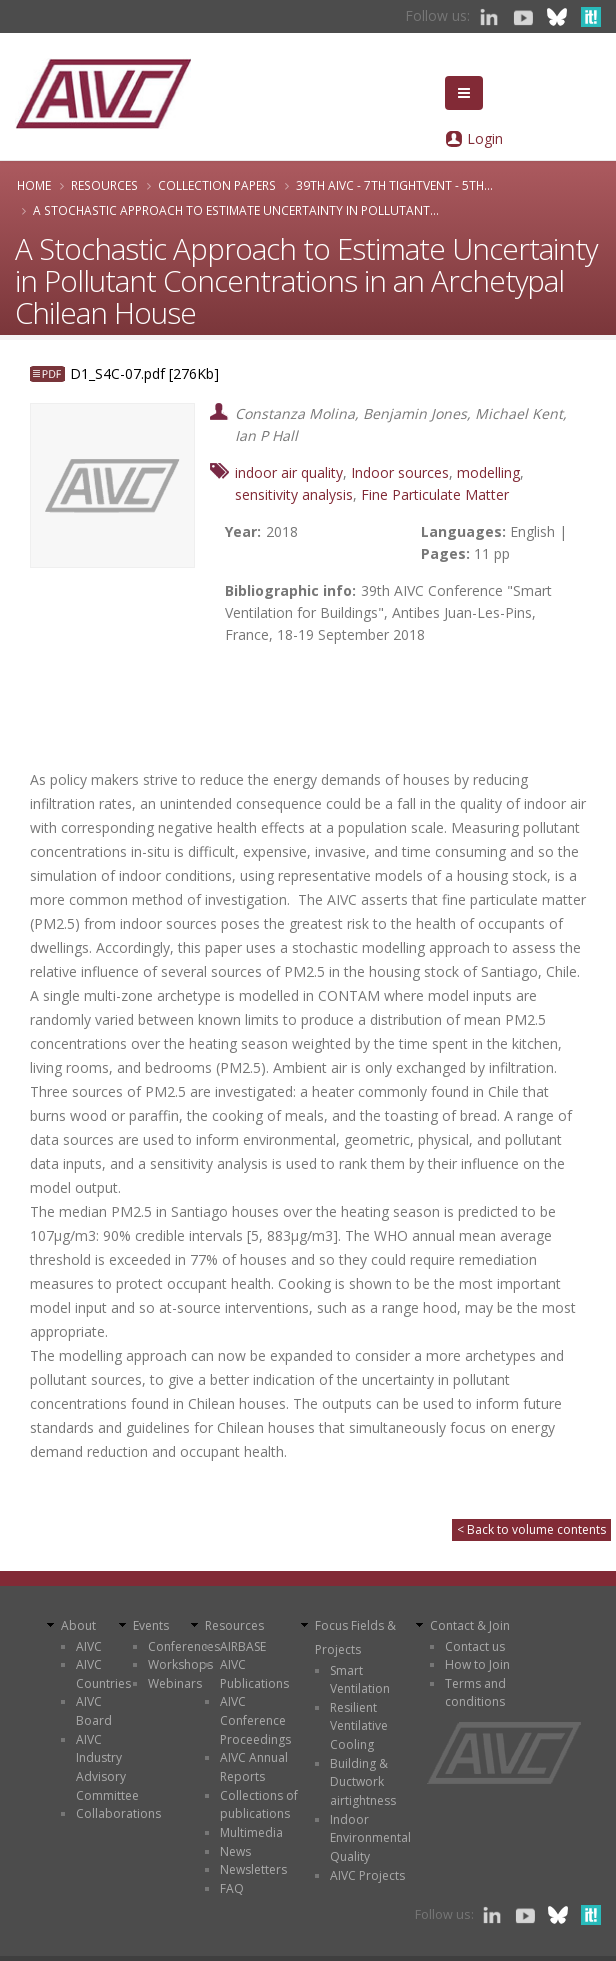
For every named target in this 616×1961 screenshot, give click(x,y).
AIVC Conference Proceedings (255, 1720)
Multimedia (251, 1832)
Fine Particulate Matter (435, 494)
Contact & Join (470, 1625)
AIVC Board (94, 1711)
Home (34, 185)
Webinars (175, 1683)
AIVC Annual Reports (254, 1767)
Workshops (180, 1664)
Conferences (184, 1646)
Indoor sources (400, 472)
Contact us (475, 1646)
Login (485, 138)
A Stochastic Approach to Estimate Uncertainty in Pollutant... (236, 210)
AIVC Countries (103, 1674)
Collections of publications (259, 1805)
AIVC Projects (367, 1875)
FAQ (232, 1888)
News (235, 1851)
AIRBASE (243, 1646)
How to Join (477, 1664)
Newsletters (253, 1869)
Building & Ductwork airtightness (363, 1782)
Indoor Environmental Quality (370, 1838)
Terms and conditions (475, 1693)
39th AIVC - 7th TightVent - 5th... (394, 185)
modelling (488, 472)
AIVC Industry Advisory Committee (107, 1767)
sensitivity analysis (294, 494)
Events (151, 1625)
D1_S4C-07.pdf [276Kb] (144, 373)
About (78, 1625)
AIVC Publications (254, 1674)
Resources (104, 185)
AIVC (89, 1646)
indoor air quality (289, 472)
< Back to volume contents (531, 1529)
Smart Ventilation (360, 1680)
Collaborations (118, 1813)
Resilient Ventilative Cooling (359, 1726)
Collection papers (217, 185)
